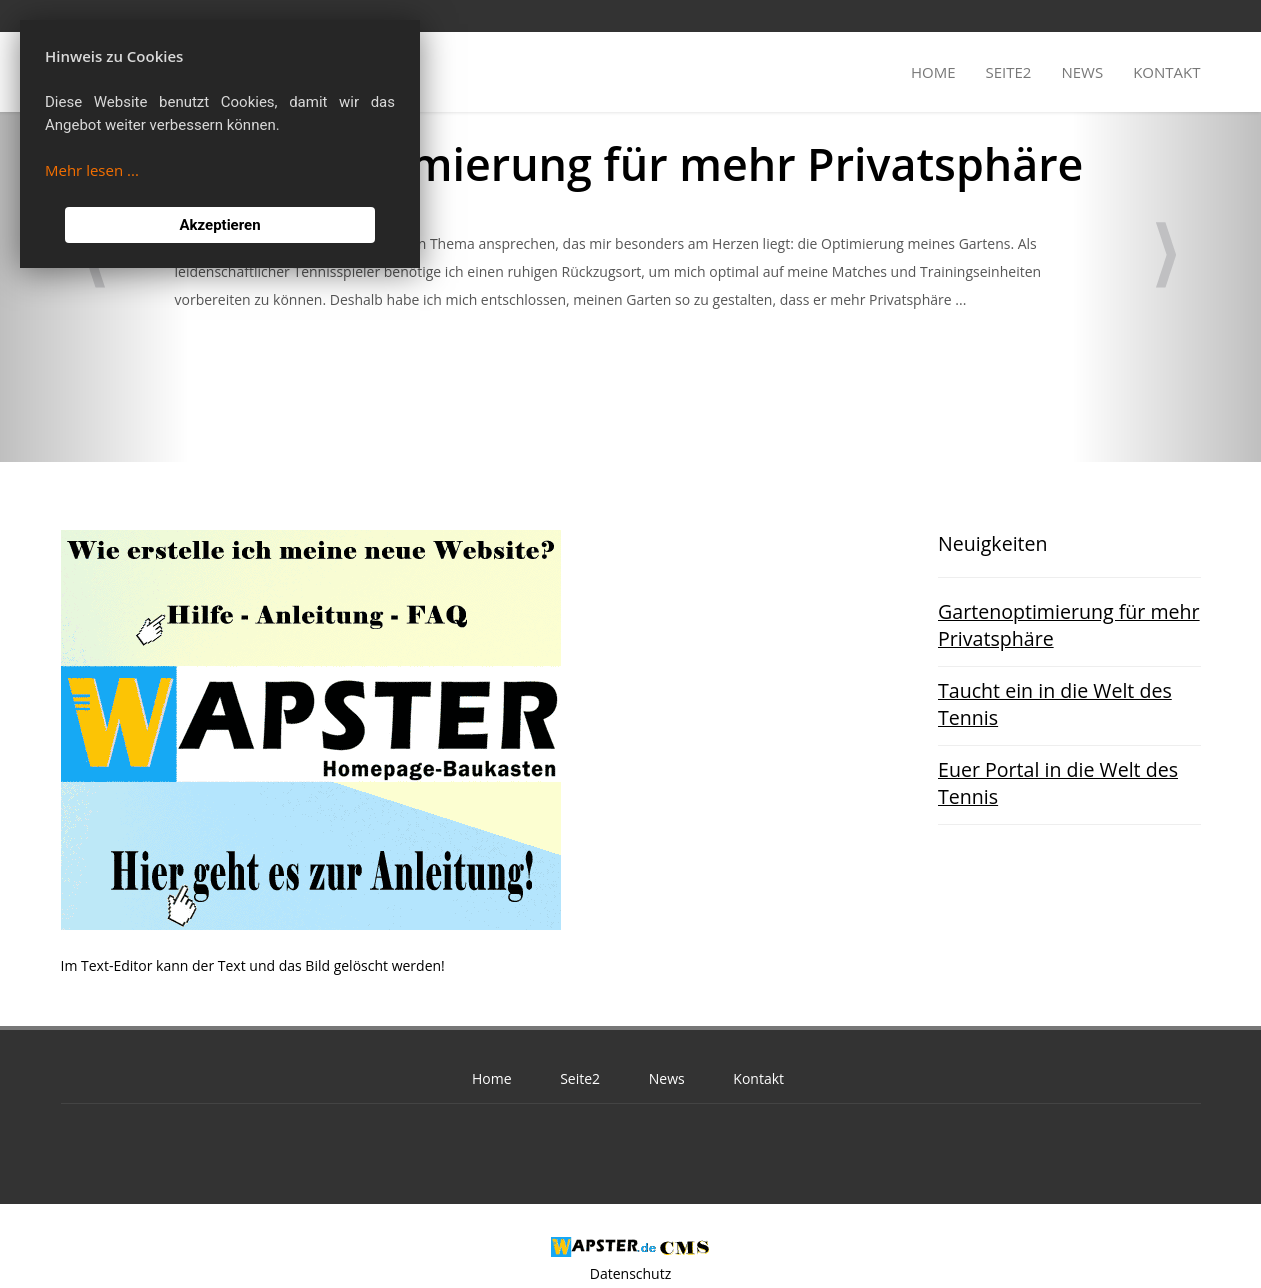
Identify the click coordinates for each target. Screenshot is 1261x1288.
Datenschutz (630, 1273)
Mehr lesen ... (92, 170)
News (1082, 72)
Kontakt (1166, 72)
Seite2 (1009, 72)
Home (933, 72)
